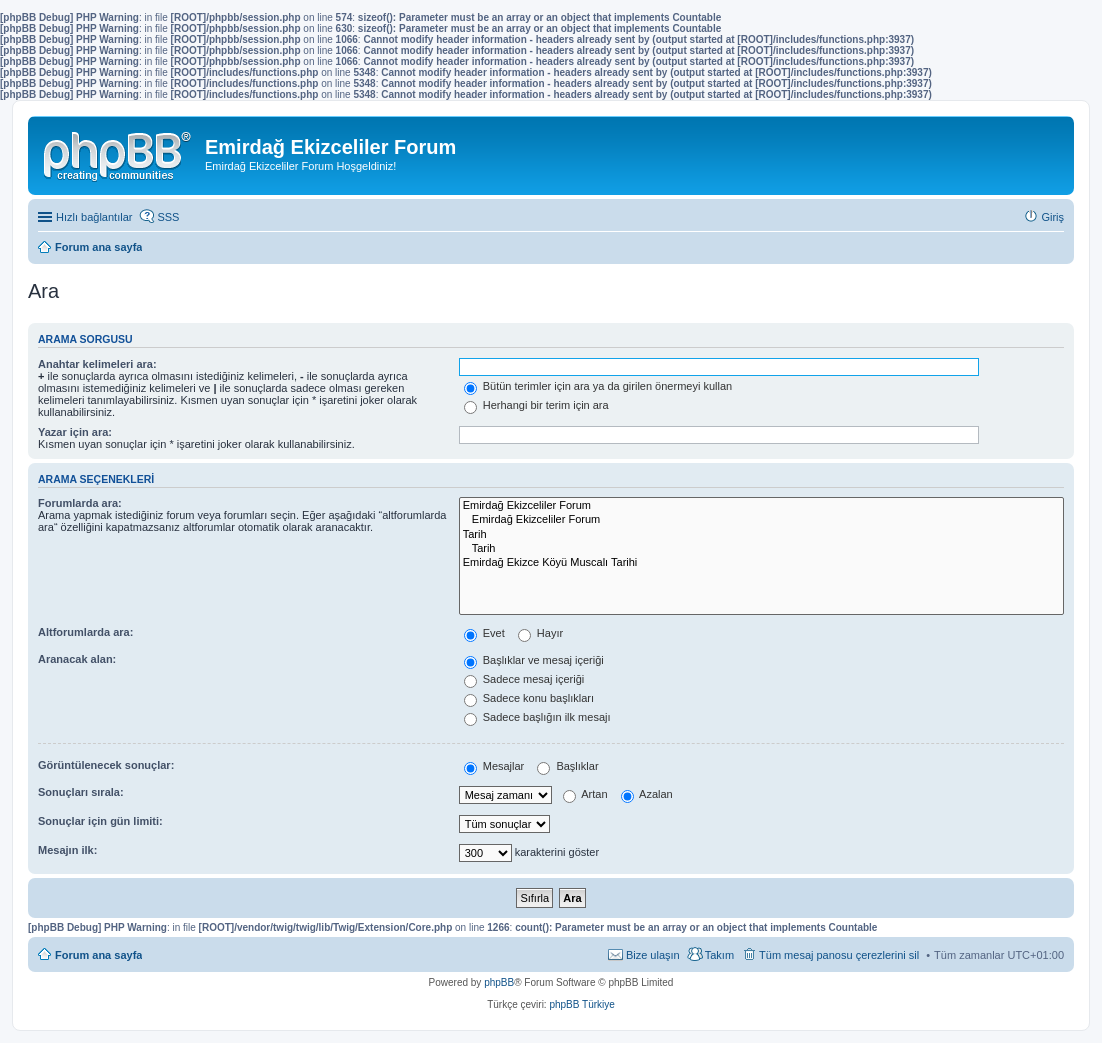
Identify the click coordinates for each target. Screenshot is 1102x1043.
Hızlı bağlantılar (94, 217)
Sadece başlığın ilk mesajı (537, 717)
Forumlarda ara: (80, 503)
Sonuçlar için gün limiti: (100, 821)
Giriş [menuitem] (1052, 217)
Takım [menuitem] (719, 955)
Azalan (647, 794)
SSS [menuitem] (168, 217)
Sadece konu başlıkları (529, 698)
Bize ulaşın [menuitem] (653, 955)
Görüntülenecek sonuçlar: (106, 765)
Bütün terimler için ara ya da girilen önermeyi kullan (598, 386)
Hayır (540, 633)
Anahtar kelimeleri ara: (97, 364)
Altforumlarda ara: (85, 632)
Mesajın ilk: (67, 850)
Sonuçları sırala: (81, 792)
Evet (484, 633)
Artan (585, 794)
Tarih (761, 535)
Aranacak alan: (77, 659)
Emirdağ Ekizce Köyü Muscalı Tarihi (761, 563)
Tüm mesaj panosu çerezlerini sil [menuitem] (839, 955)
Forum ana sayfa (98, 955)
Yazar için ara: (75, 432)
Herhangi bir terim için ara (536, 405)
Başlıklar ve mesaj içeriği (534, 660)
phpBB (499, 982)
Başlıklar (567, 766)
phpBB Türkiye (581, 1004)
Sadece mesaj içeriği (524, 679)
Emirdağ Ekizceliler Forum (761, 506)
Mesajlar (494, 766)
